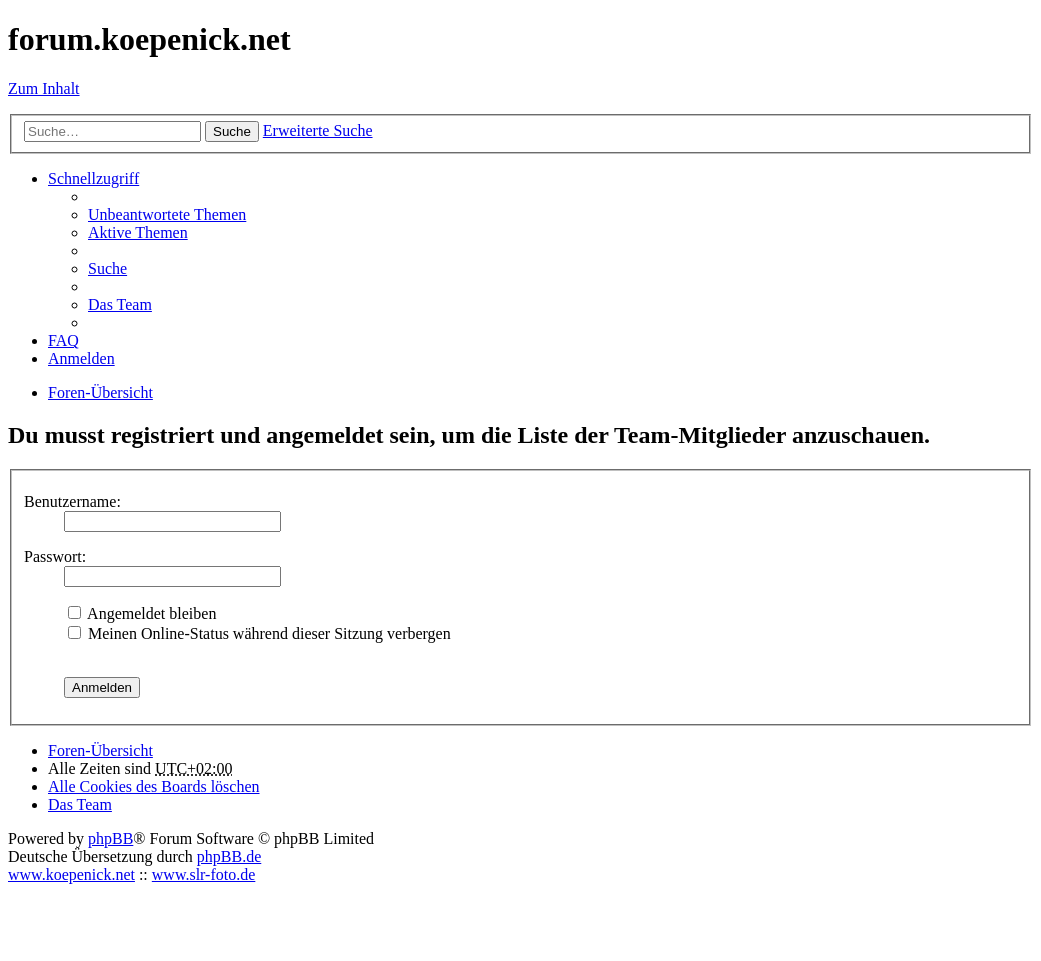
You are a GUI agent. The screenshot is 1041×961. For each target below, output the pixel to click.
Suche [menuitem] (107, 268)
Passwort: (55, 556)
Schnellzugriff (93, 178)
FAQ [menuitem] (63, 340)
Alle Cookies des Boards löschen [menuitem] (154, 786)
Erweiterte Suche (318, 130)
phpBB (110, 838)
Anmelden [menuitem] (81, 358)
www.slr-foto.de (204, 874)
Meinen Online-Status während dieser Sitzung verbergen (259, 633)
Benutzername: (72, 501)
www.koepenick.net (71, 874)
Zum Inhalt (44, 88)
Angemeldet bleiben (142, 613)
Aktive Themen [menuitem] (138, 232)
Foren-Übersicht (100, 750)
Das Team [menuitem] (120, 304)
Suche (232, 131)
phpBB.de (229, 856)
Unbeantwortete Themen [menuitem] (167, 214)
